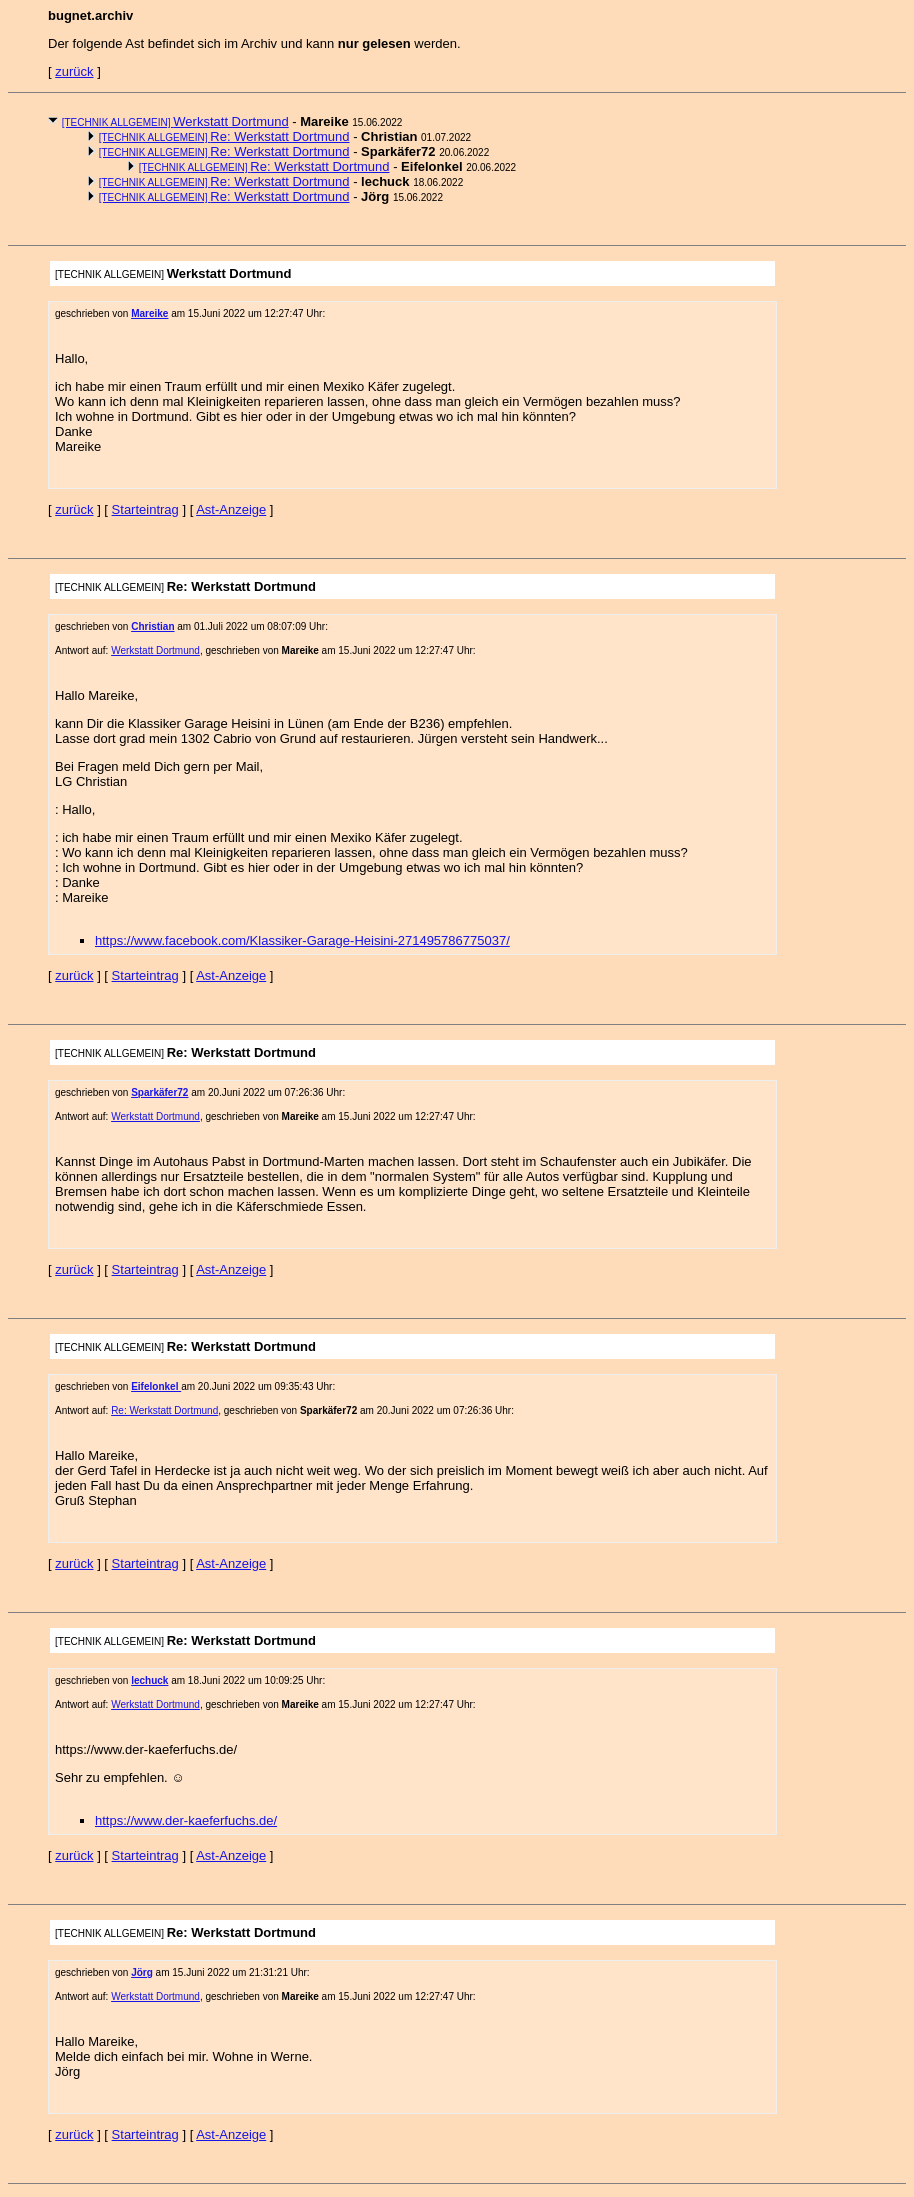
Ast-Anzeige (231, 509)
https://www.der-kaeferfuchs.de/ (186, 1820)
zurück (74, 71)
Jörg (142, 1972)
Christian (152, 626)
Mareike (149, 313)
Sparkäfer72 (159, 1092)
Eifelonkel (156, 1386)
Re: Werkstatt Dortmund (224, 136)
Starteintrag (145, 509)
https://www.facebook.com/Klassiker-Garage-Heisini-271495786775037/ (302, 940)
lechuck (149, 1680)
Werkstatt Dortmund (175, 121)
